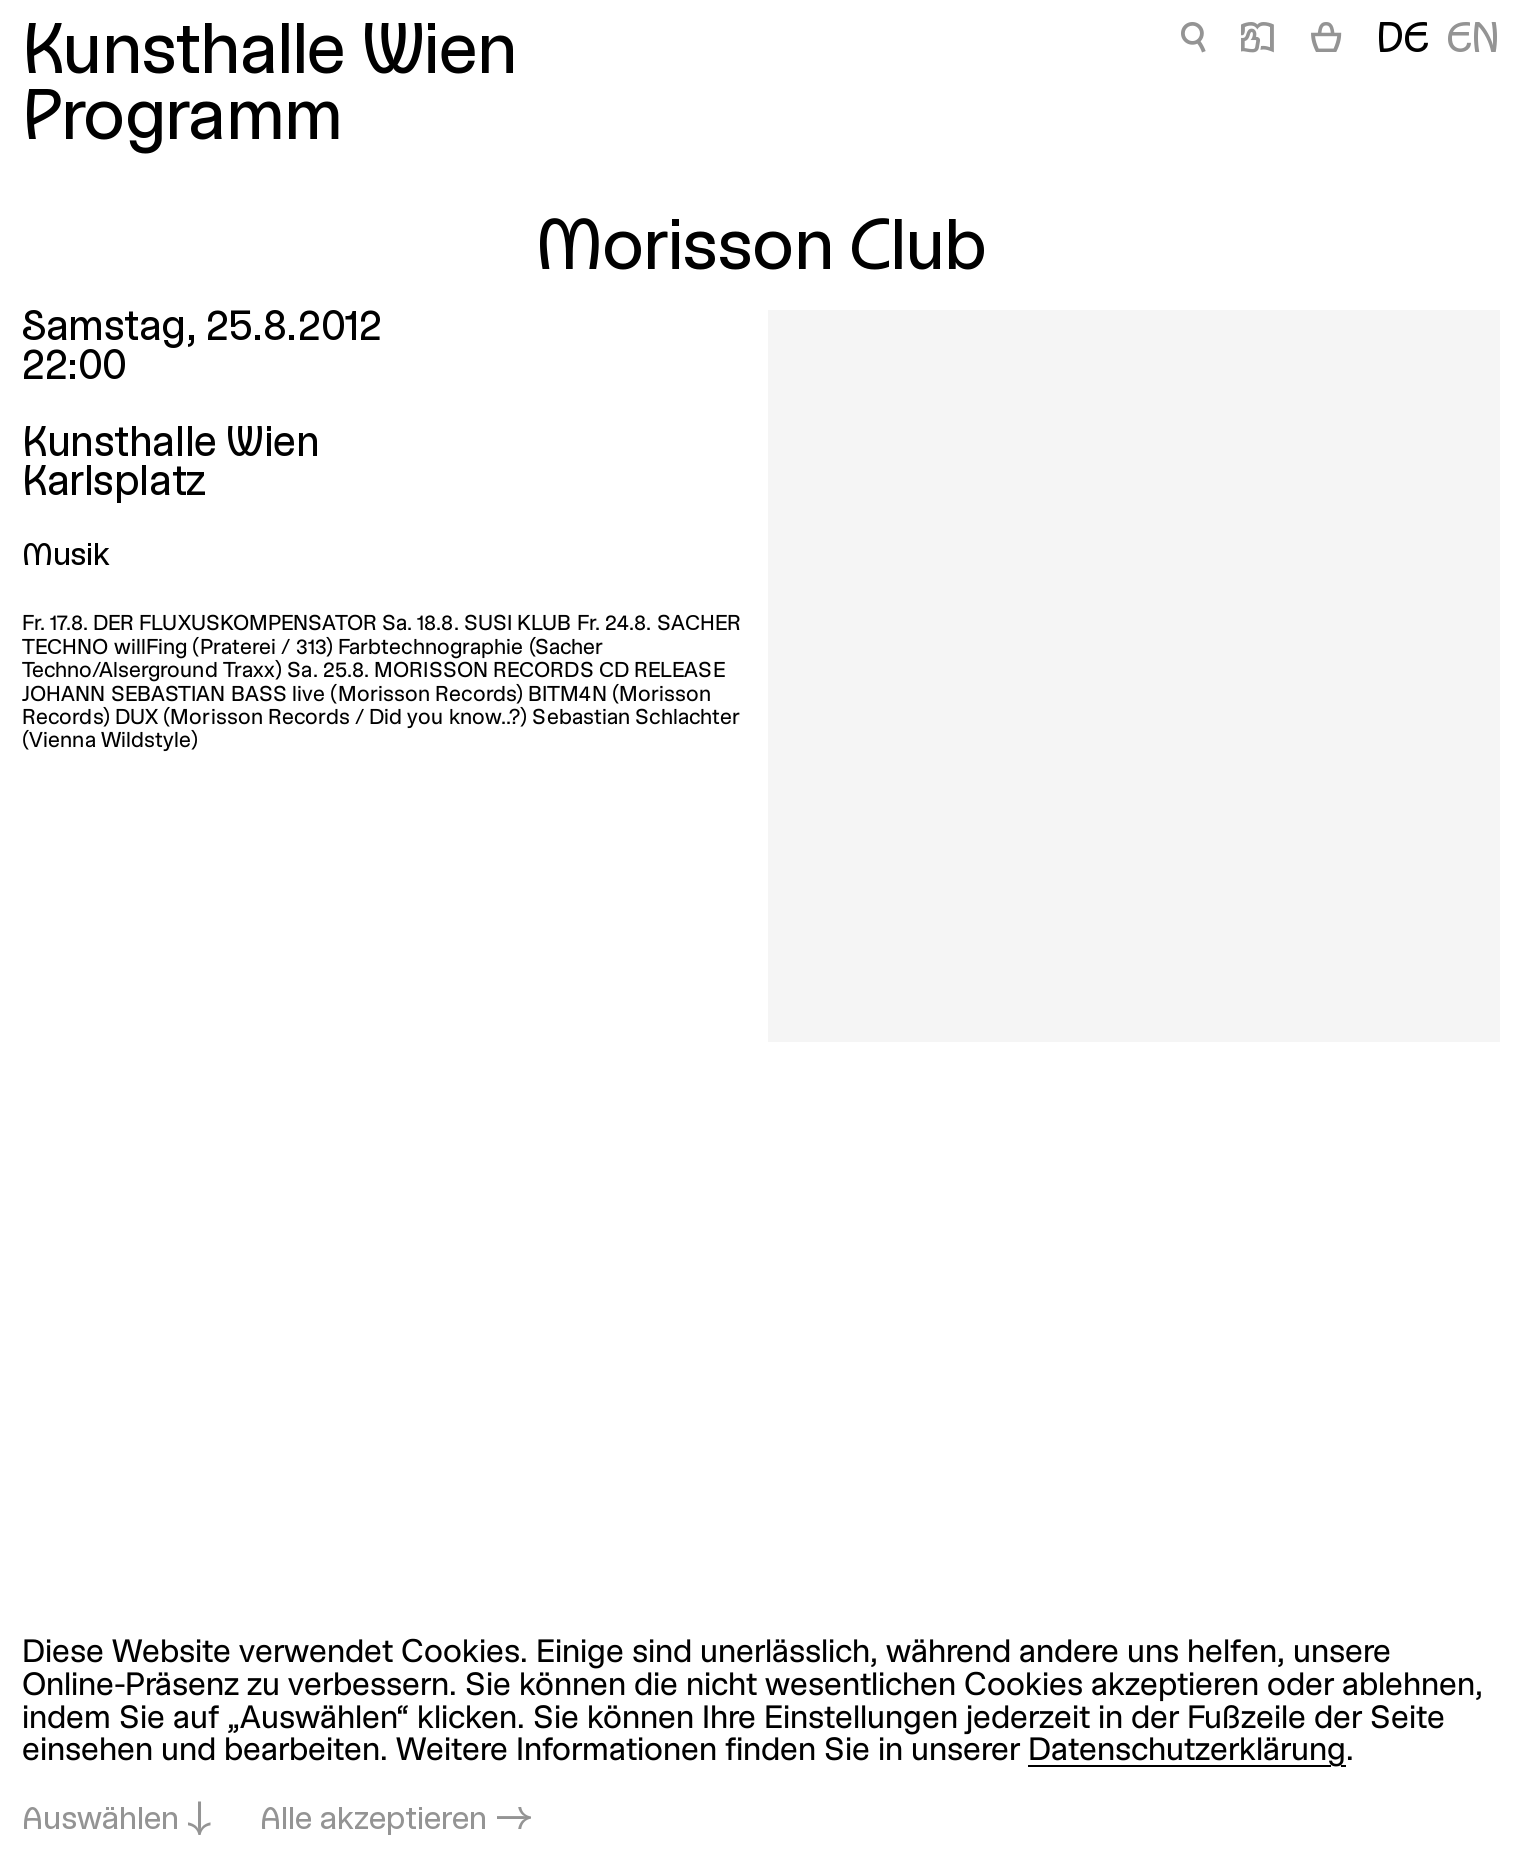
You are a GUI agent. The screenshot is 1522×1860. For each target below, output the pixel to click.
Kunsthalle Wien (269, 54)
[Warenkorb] (1326, 41)
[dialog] (761, 1738)
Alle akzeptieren (373, 1821)
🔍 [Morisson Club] (1192, 41)
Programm (182, 120)
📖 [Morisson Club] (1257, 41)
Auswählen (100, 1821)
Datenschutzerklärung (1187, 1752)
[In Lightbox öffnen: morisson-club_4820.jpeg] (1134, 676)
